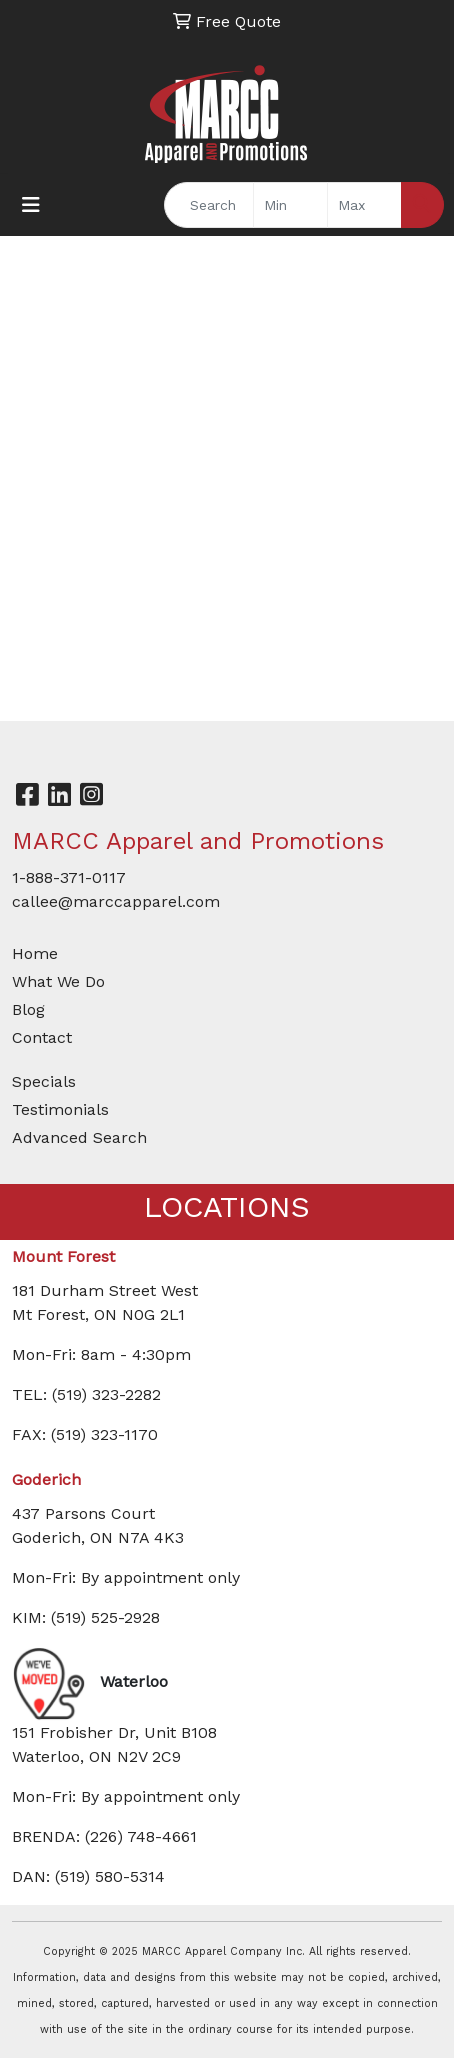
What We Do (58, 981)
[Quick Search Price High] (364, 205)
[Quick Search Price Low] (290, 205)
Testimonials (60, 1109)
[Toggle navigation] (31, 205)
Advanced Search (79, 1137)
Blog (28, 1009)
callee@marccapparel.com (116, 901)
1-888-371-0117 (69, 877)
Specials (44, 1081)
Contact (42, 1037)
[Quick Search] (209, 205)
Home (35, 953)
